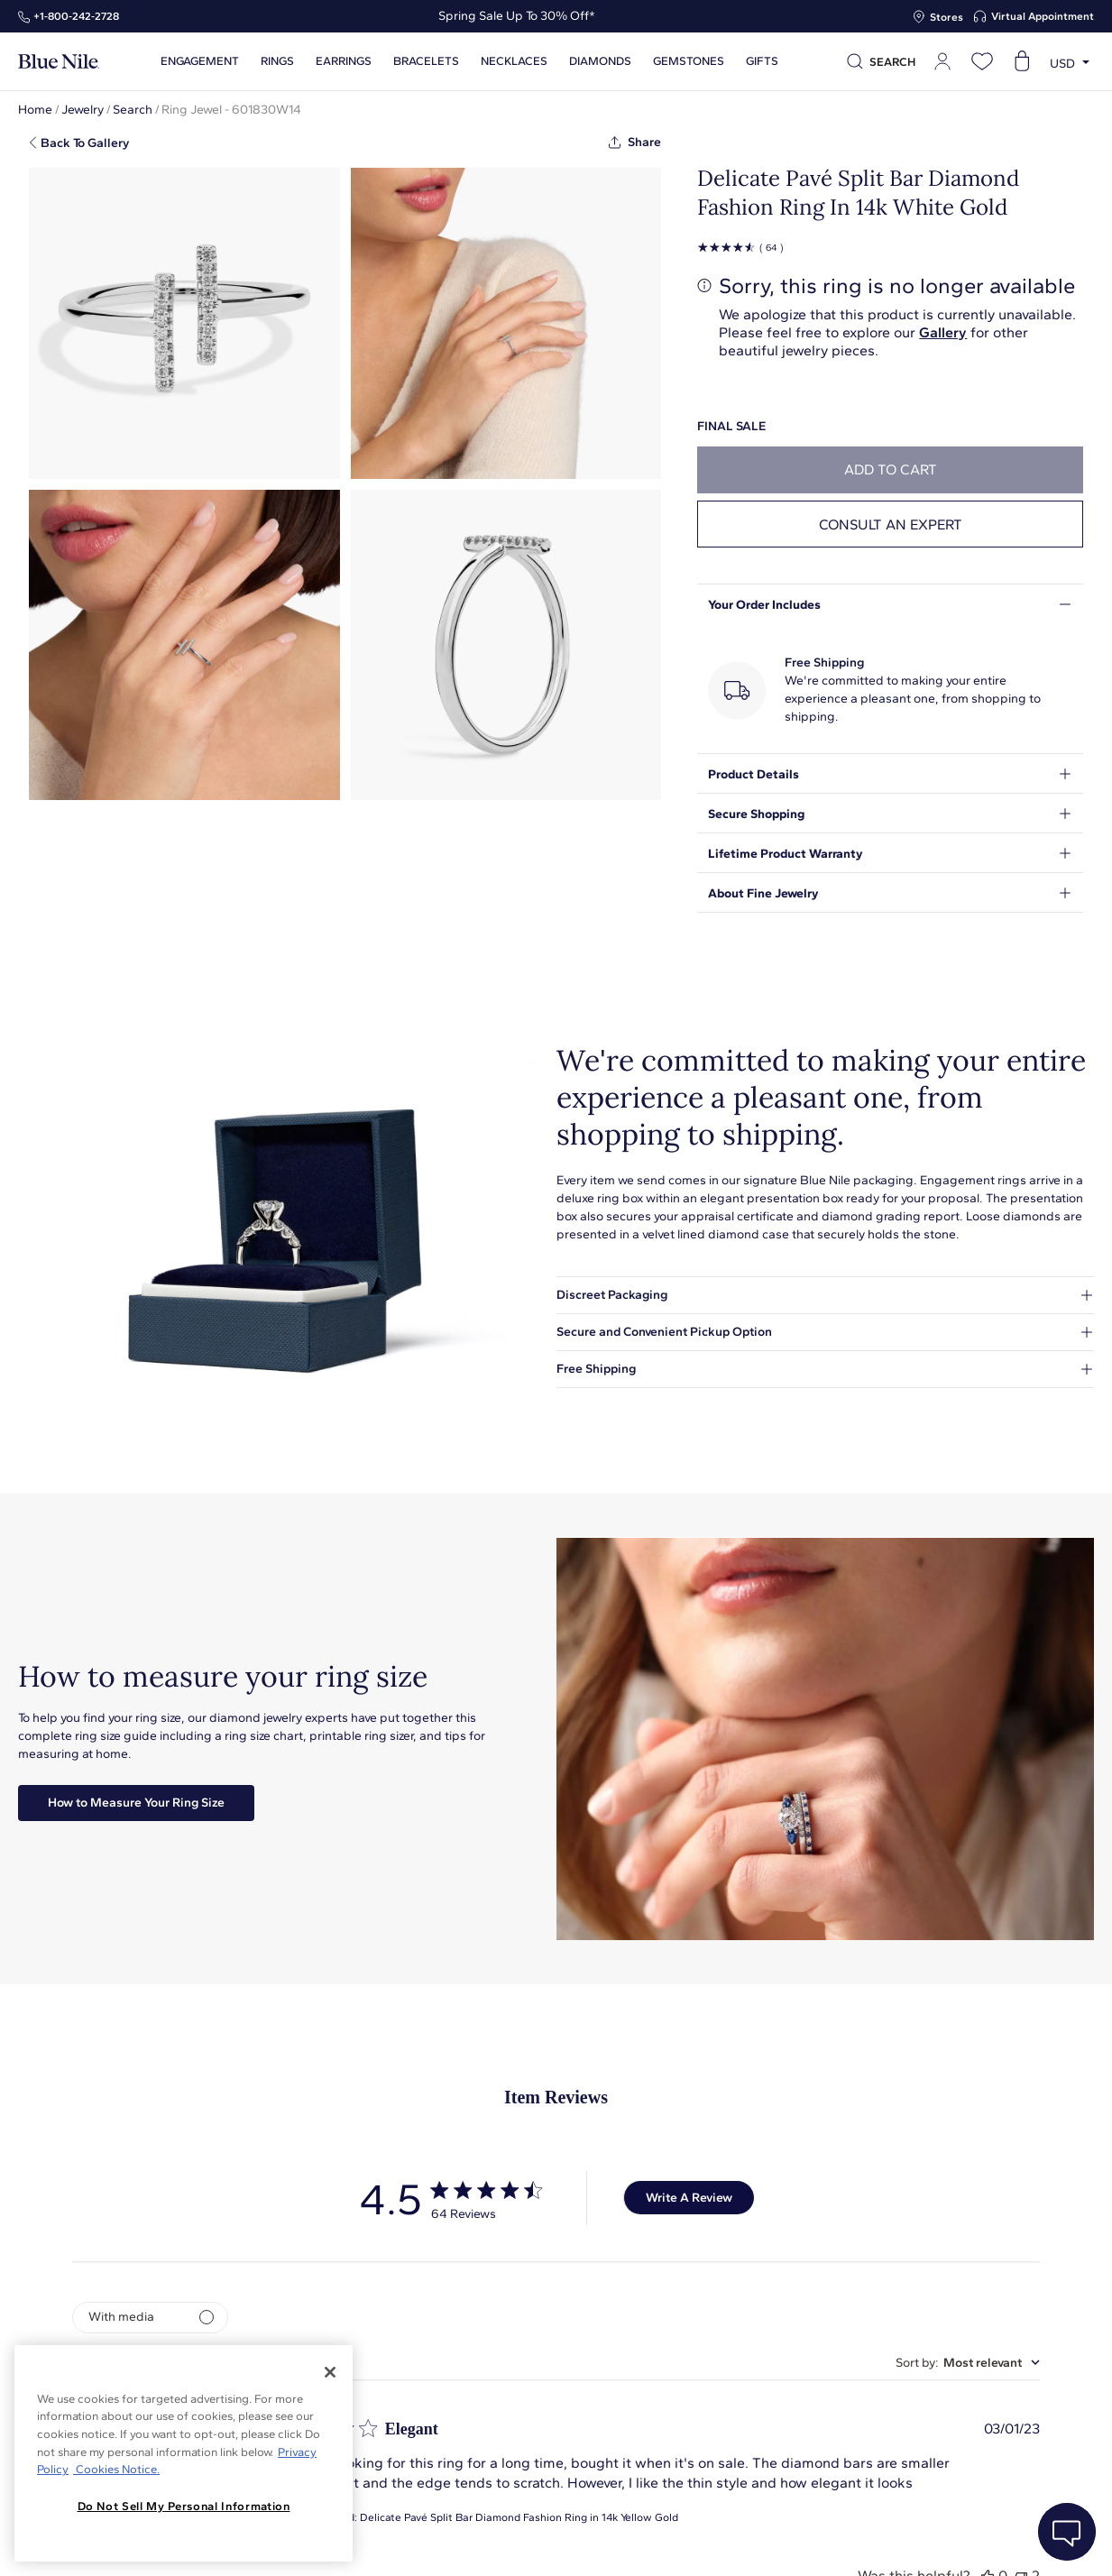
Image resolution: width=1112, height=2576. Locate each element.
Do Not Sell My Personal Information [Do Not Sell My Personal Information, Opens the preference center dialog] (184, 2506)
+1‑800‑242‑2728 (76, 16)
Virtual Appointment (1042, 16)
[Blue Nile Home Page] (58, 61)
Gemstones (688, 61)
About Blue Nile (409, 2542)
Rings (277, 61)
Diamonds (600, 61)
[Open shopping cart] (1021, 61)
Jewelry (82, 109)
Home (35, 109)
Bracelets (426, 61)
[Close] (330, 2372)
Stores (946, 17)
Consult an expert (890, 524)
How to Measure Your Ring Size (136, 1802)
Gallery (943, 332)
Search (132, 109)
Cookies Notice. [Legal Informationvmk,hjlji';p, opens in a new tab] (116, 2469)
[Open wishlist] (982, 61)
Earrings (344, 61)
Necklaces (514, 61)
